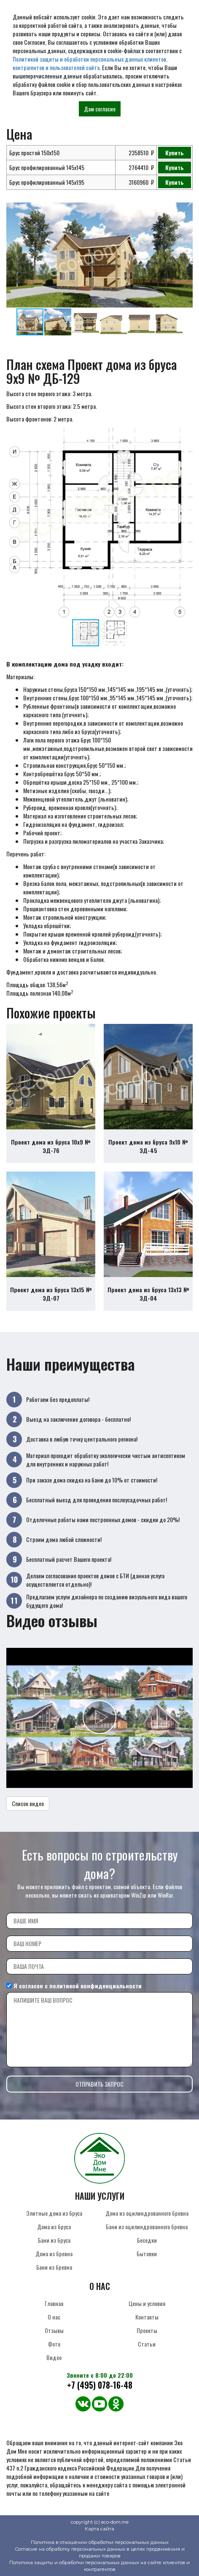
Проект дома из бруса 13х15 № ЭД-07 (51, 1293)
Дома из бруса (54, 2226)
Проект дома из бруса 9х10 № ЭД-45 (148, 1146)
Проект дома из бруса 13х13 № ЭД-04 (148, 1293)
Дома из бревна (54, 2253)
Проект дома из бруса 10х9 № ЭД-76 (51, 1146)
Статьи (147, 2343)
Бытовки (147, 2253)
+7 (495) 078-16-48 (99, 2385)
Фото (54, 2343)
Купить (174, 152)
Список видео (28, 1803)
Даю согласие (100, 108)
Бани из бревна (54, 2267)
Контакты (147, 2316)
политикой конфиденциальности (95, 1985)
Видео (54, 2357)
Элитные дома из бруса (54, 2213)
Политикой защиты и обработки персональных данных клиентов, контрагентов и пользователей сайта (90, 63)
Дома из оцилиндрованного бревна (146, 2213)
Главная (54, 2303)
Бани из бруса (54, 2240)
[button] (185, 210)
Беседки (147, 2240)
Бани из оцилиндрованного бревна (147, 2226)
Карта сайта (99, 2529)
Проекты (147, 2330)
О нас (54, 2316)
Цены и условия (147, 2303)
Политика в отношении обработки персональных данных (100, 2542)
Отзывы (54, 2330)
